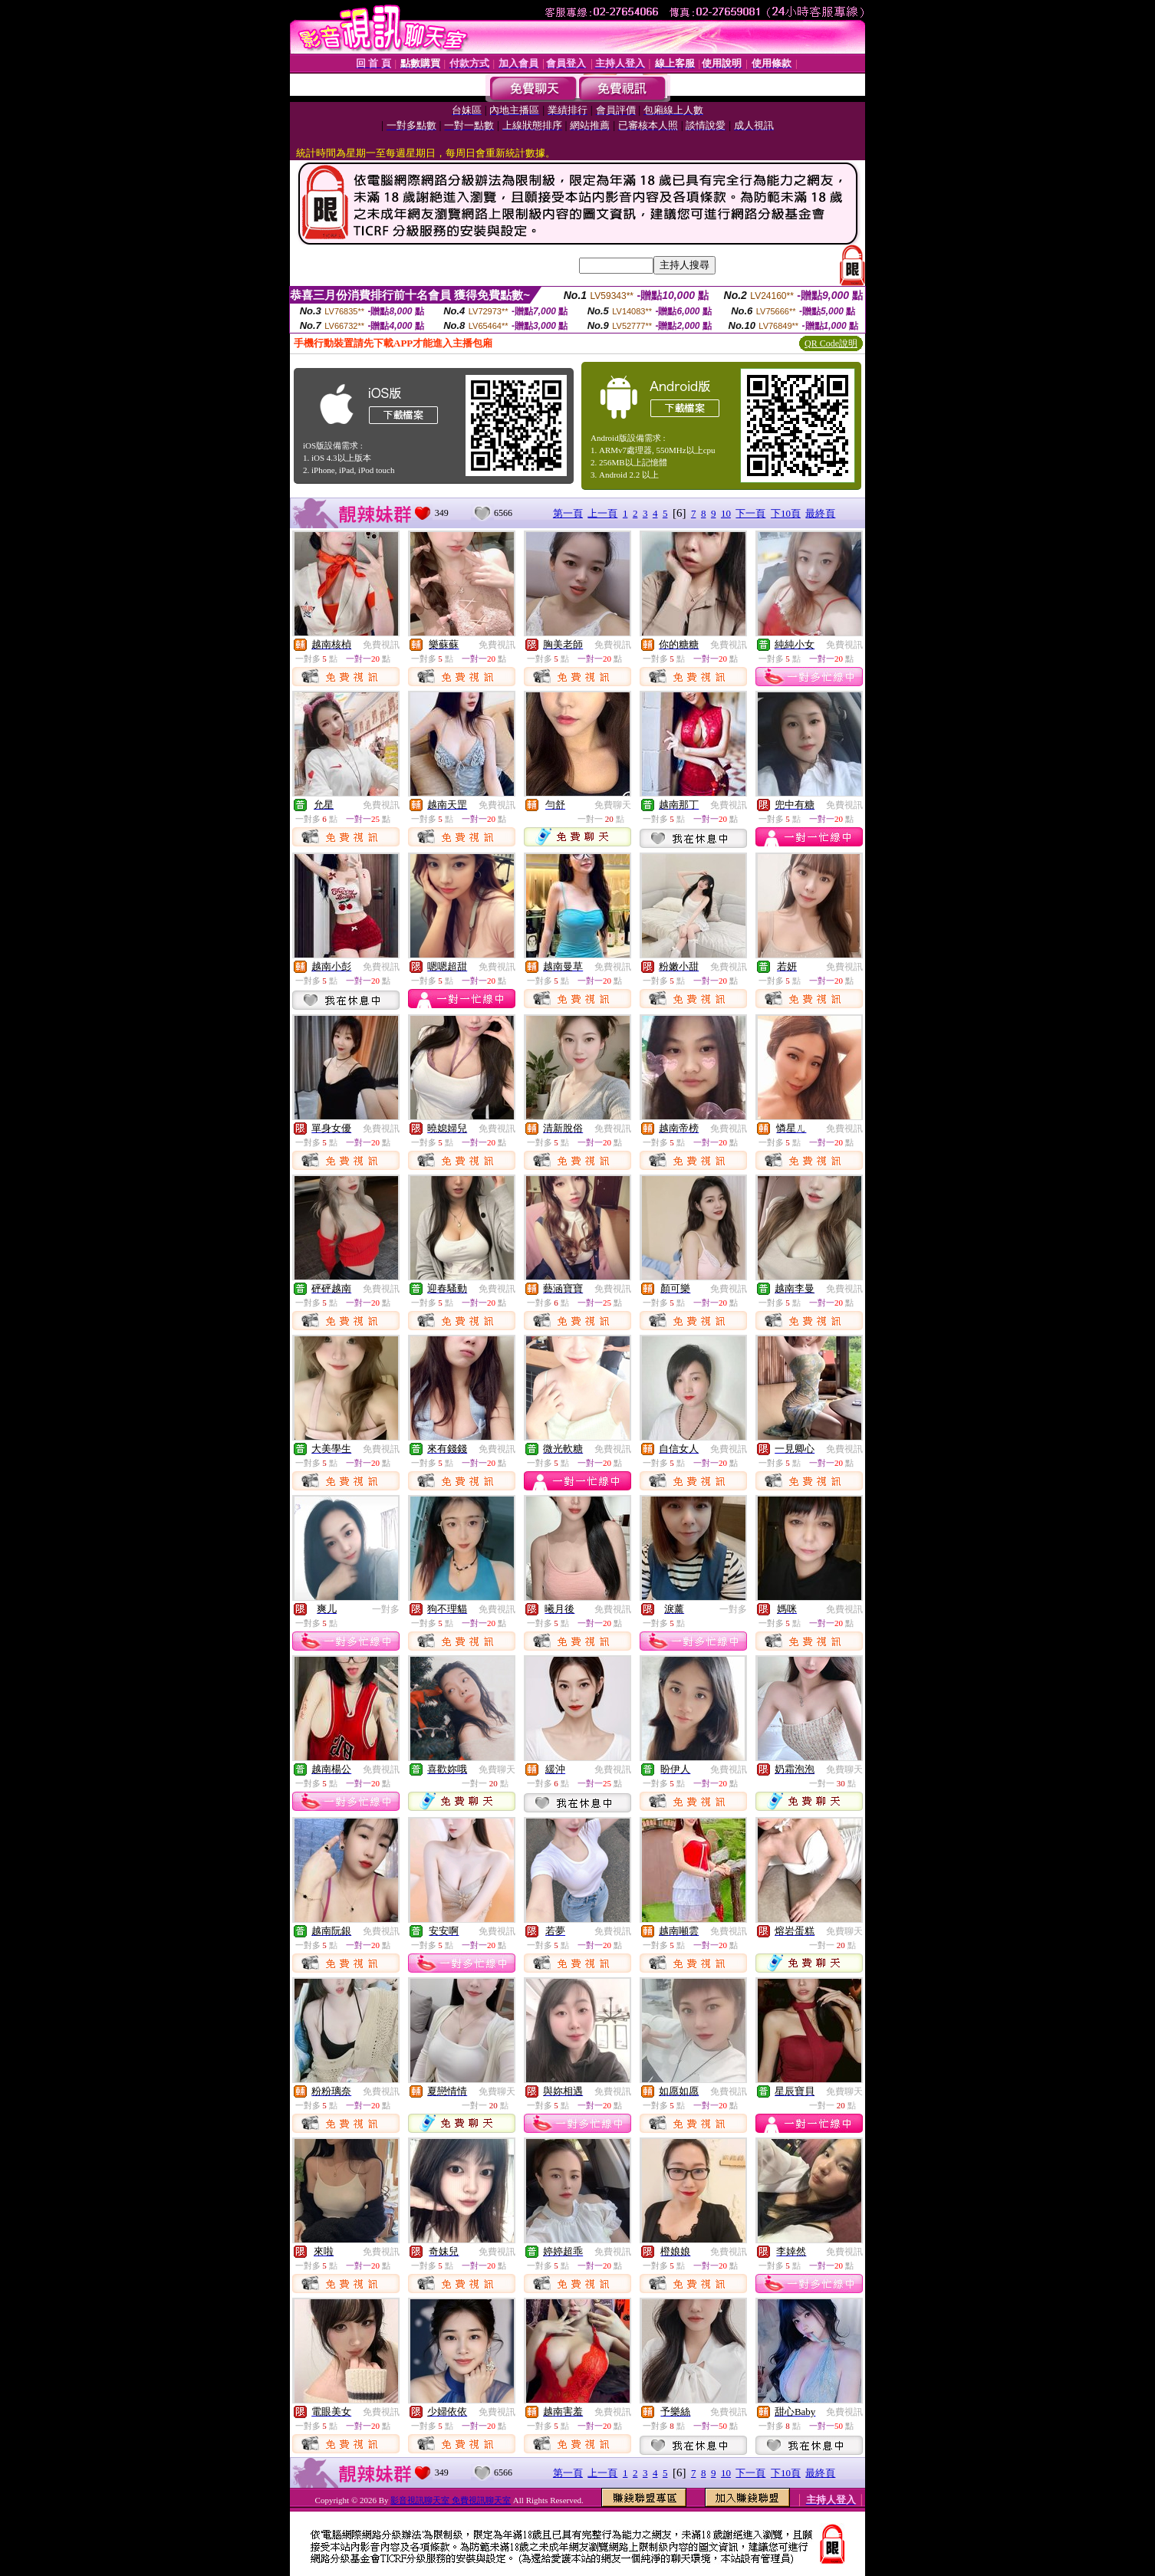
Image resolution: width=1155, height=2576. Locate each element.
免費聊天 (612, 805)
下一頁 (750, 513)
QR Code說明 (831, 343)
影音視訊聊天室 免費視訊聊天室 (450, 2500)
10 (726, 513)
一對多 (386, 1609)
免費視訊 (381, 644)
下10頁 (786, 513)
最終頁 (820, 513)
